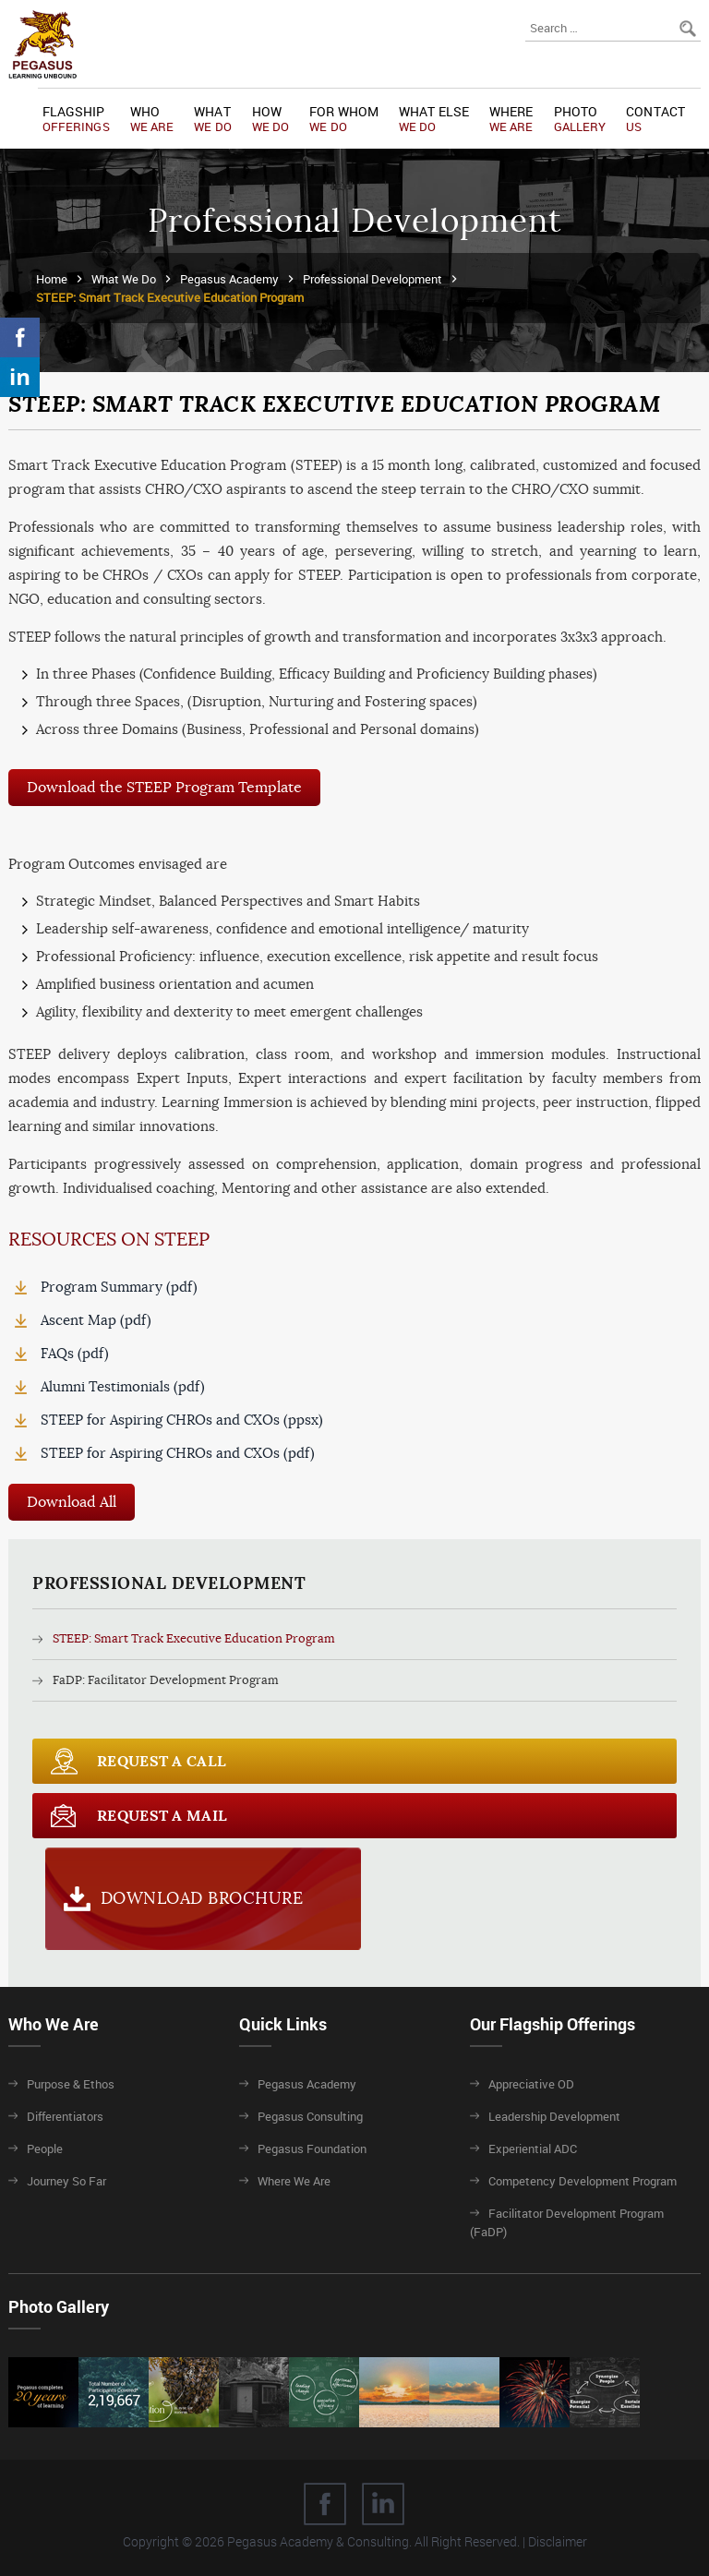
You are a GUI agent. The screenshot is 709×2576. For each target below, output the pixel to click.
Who (152, 118)
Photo (580, 118)
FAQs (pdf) (75, 1353)
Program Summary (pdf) (119, 1286)
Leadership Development (554, 2116)
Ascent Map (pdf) (96, 1320)
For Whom (344, 118)
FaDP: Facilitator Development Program (166, 1680)
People (45, 2148)
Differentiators (65, 2116)
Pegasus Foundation (312, 2148)
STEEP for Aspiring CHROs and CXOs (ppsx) (182, 1419)
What (213, 118)
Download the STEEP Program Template (164, 787)
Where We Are (294, 2181)
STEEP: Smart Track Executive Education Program (194, 1638)
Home (51, 279)
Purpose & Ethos (70, 2084)
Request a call (161, 1761)
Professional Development (372, 279)
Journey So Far (66, 2181)
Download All (71, 1502)
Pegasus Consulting (310, 2116)
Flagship (76, 118)
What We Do (123, 279)
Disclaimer (557, 2541)
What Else (434, 118)
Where (511, 118)
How (271, 118)
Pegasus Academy (229, 279)
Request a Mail (162, 1815)
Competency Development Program (582, 2181)
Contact (655, 118)
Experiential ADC (532, 2148)
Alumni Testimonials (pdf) (123, 1386)
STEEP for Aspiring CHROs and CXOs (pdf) (178, 1453)
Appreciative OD (531, 2084)
